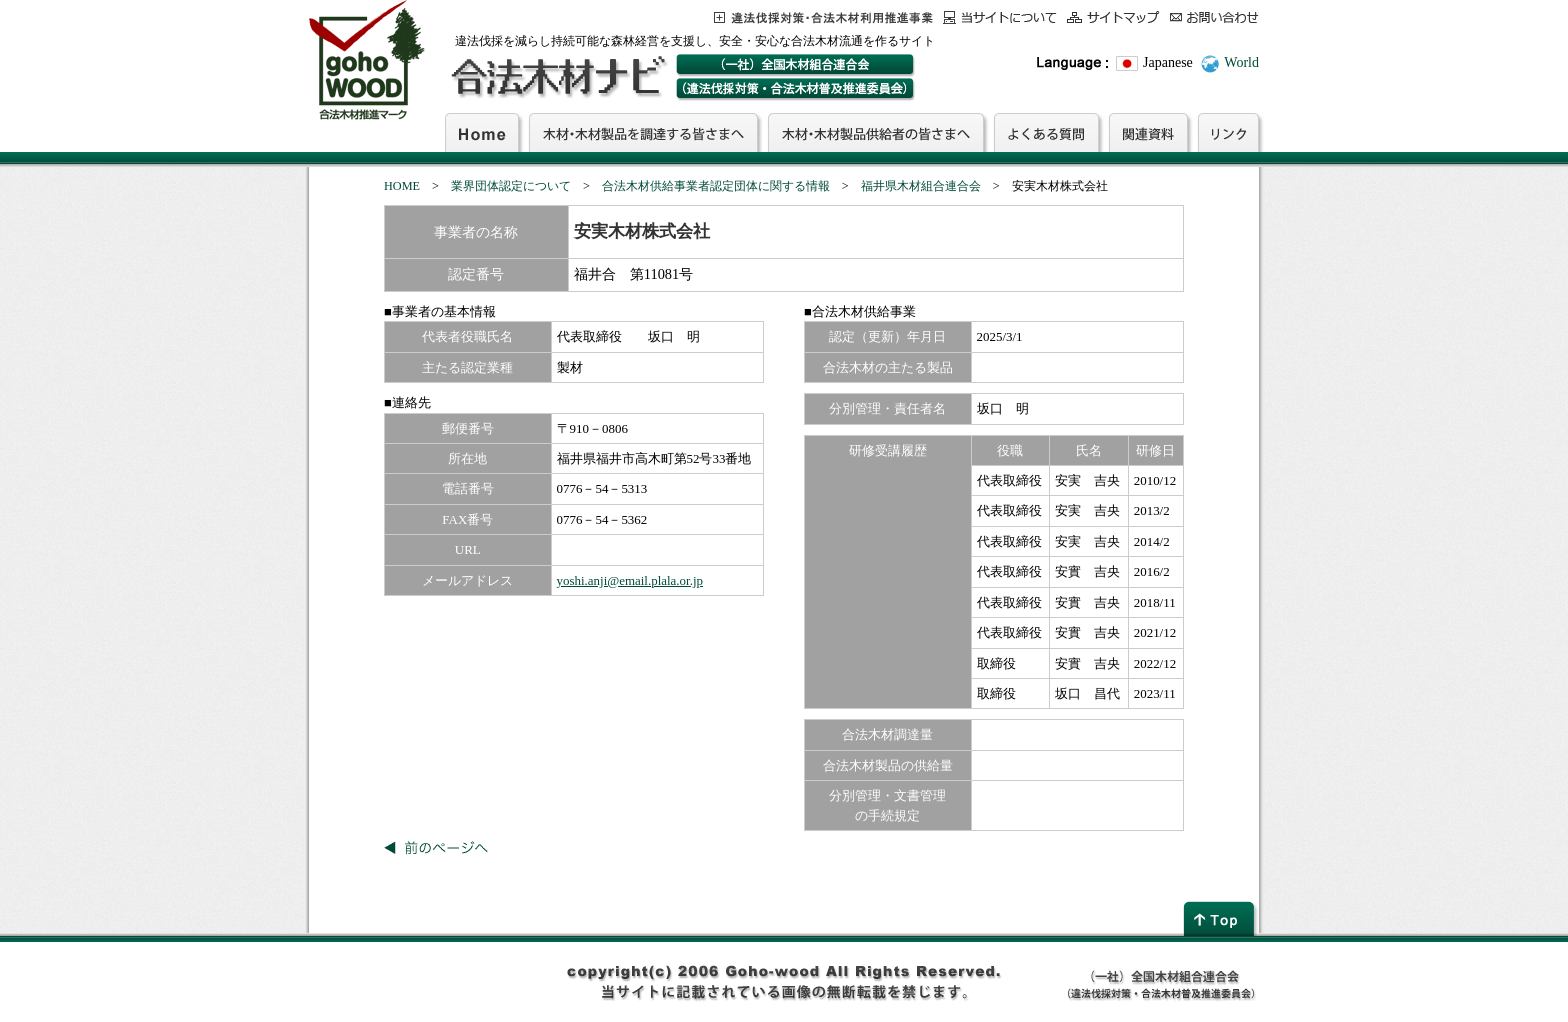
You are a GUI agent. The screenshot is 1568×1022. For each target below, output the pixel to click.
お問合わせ (1214, 17)
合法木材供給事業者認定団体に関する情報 (716, 186)
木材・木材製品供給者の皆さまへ (876, 132)
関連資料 (1148, 132)
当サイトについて (1000, 17)
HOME (402, 186)
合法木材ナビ (557, 77)
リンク (1228, 132)
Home (482, 132)
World (1241, 62)
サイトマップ (1113, 17)
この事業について (823, 17)
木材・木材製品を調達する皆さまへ (643, 132)
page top (1221, 918)
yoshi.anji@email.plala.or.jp (630, 580)
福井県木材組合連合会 (921, 186)
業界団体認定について (511, 186)
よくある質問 (1046, 132)
